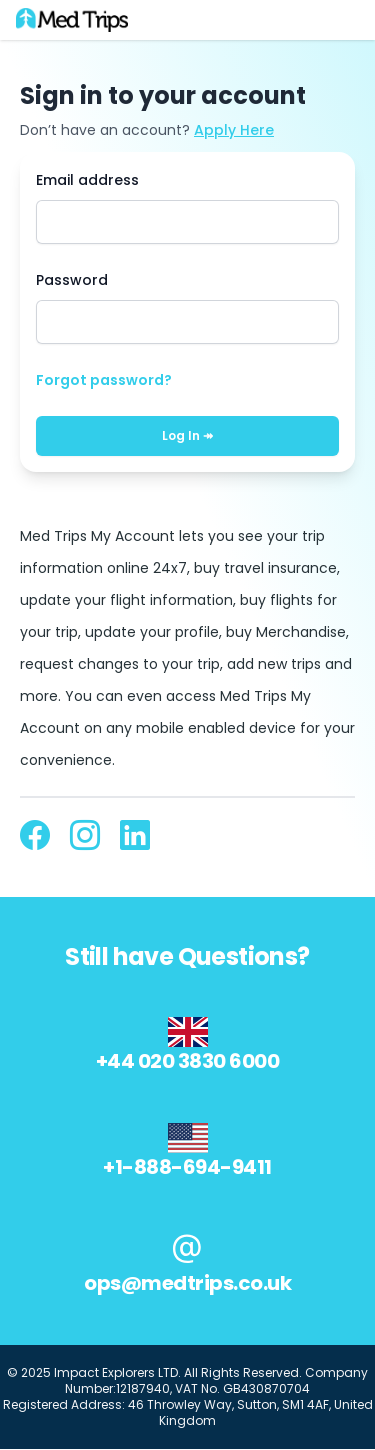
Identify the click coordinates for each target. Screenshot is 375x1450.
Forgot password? (104, 380)
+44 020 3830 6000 (188, 1061)
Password (72, 280)
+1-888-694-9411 (187, 1167)
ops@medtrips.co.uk (187, 1283)
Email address (87, 180)
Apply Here (234, 130)
